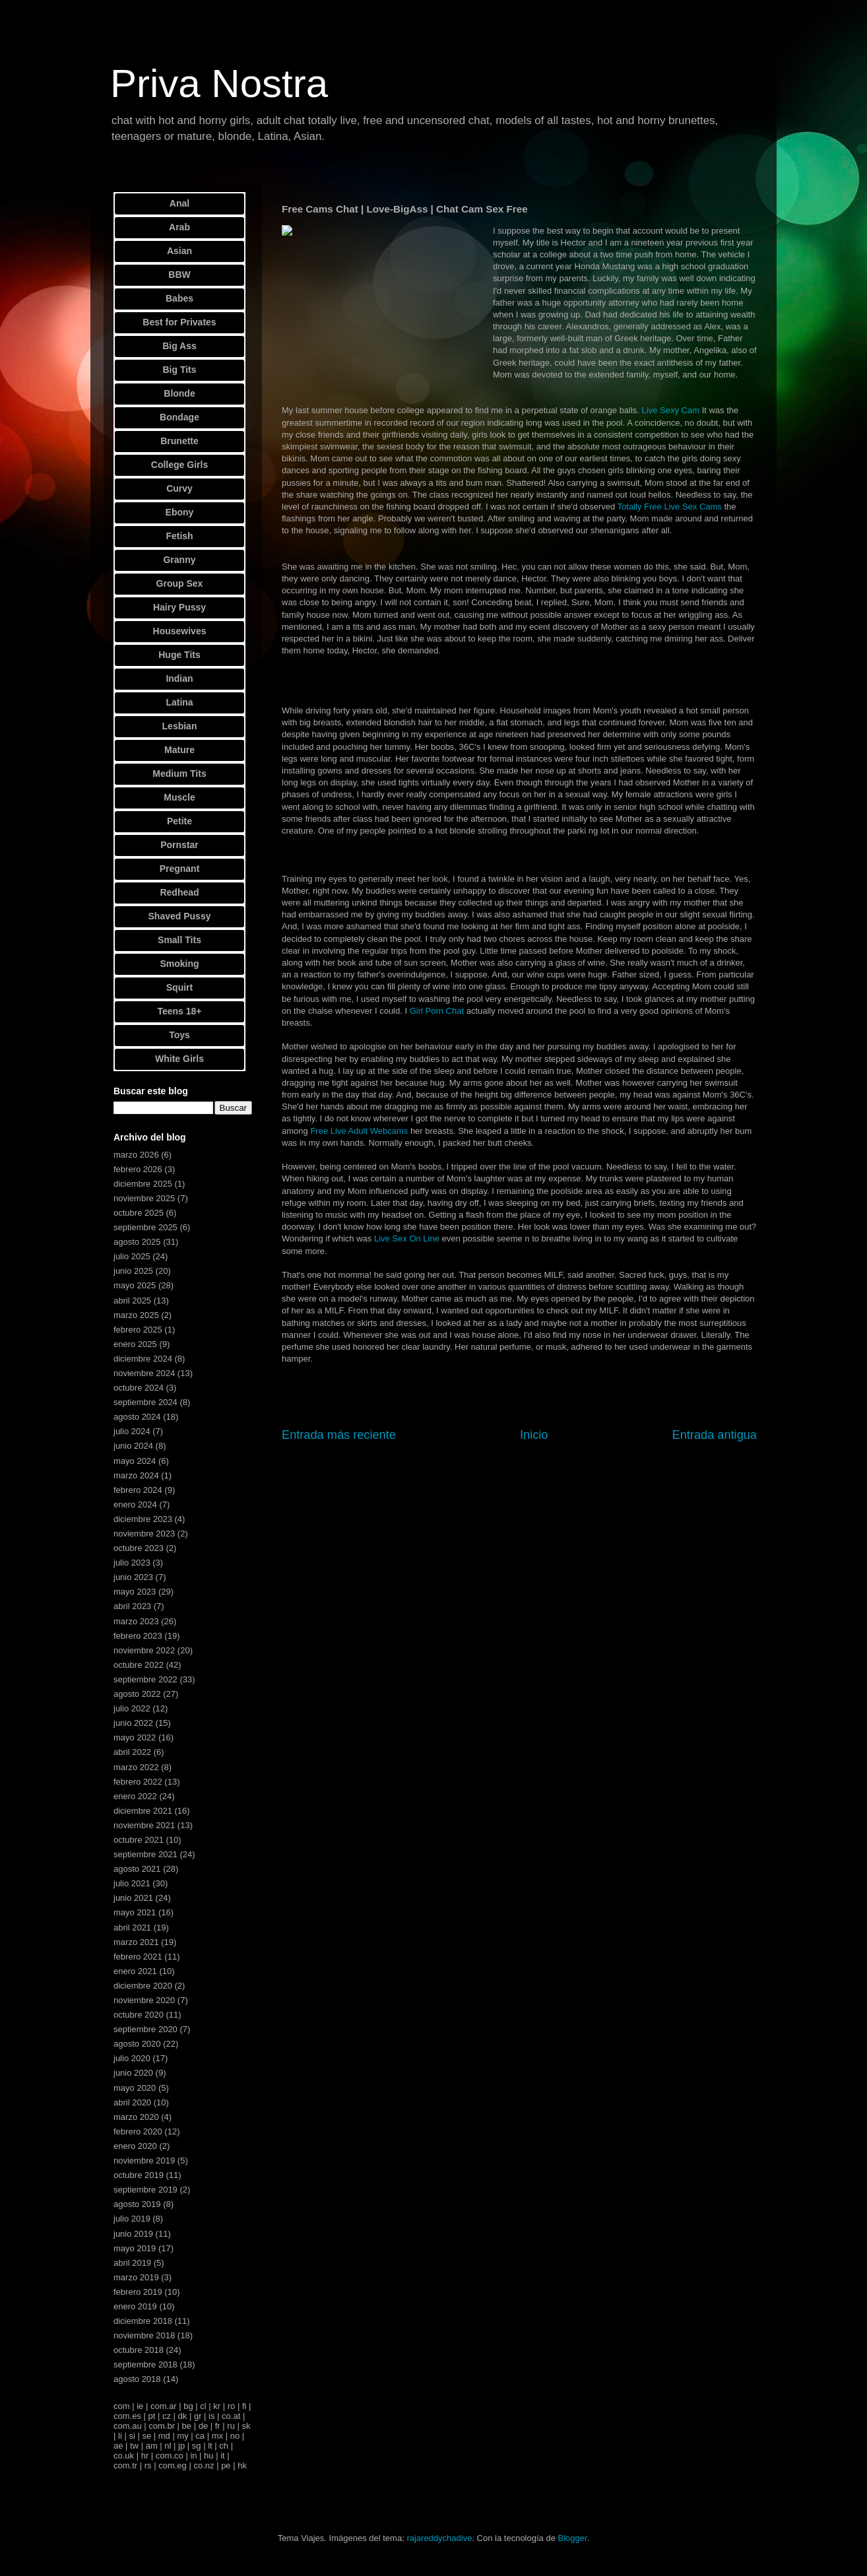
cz (166, 2416)
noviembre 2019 (144, 2160)
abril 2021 (132, 1927)
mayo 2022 (134, 1737)
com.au (127, 2426)
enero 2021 (135, 1971)
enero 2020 (135, 2146)
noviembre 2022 (144, 1650)
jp (181, 2446)
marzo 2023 (136, 1621)
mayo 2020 (134, 2088)
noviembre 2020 (144, 2000)
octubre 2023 (138, 1548)
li (120, 2436)
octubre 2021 (138, 1840)
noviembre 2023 (144, 1533)
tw (134, 2446)
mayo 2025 (134, 1285)
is (211, 2416)
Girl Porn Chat (437, 1011)
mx (217, 2436)
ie (140, 2406)
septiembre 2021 (145, 1854)
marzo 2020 (136, 2117)
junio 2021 (133, 1898)
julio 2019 (131, 2219)
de (203, 2426)
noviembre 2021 (144, 1825)
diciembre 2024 (142, 1359)
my (182, 2436)
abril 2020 (132, 2102)
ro (232, 2406)
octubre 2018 (138, 2350)
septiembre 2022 (145, 1679)
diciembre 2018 (142, 2321)
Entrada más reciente (339, 1434)
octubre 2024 (138, 1388)
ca (200, 2436)
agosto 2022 (137, 1694)
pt (152, 2416)
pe (225, 2465)
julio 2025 (131, 1256)
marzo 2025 (136, 1315)
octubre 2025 (138, 1213)
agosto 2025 (137, 1242)
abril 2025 (132, 1300)
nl (167, 2446)
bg (188, 2406)
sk (245, 2426)
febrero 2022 (137, 1782)
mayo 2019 (134, 2248)
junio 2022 (133, 1723)
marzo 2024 (136, 1475)
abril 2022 (132, 1752)
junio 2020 (133, 2073)
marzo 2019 (136, 2277)
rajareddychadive (439, 2538)
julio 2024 (131, 1431)
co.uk (123, 2455)
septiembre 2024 (145, 1402)
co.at (231, 2416)
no (235, 2436)
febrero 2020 (137, 2131)
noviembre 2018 (144, 2335)
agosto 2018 (137, 2379)
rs (148, 2465)
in (193, 2455)
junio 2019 (133, 2234)
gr (198, 2416)
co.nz (203, 2465)
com (121, 2406)
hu (208, 2455)
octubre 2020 (138, 2015)
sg (196, 2446)
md (164, 2436)
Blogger (572, 2538)
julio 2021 (131, 1883)
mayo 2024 (134, 1461)
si (132, 2436)
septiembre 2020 (145, 2029)
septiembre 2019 (145, 2190)
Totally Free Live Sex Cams (670, 507)
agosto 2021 (137, 1869)
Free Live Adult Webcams (359, 1131)
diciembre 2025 (142, 1184)
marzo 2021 (136, 1942)
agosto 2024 (137, 1417)
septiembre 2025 (145, 1227)
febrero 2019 (137, 2292)
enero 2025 (135, 1344)
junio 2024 (133, 1446)
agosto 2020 (137, 2044)
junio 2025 (133, 1271)
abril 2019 (132, 2263)
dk (182, 2416)
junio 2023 (133, 1577)
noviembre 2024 (144, 1373)
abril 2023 (132, 1606)
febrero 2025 (137, 1330)
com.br (161, 2426)
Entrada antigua (714, 1434)
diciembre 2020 (142, 1986)
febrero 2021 (137, 1957)
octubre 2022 (138, 1665)
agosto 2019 (137, 2204)
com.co (169, 2455)
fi (244, 2406)
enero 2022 (135, 1796)
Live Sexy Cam (670, 410)
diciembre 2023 (142, 1519)
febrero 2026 (137, 1169)
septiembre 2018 (145, 2364)
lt (210, 2446)
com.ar (163, 2406)
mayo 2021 (134, 1912)
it (222, 2455)
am (152, 2446)
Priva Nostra (219, 83)
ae (118, 2446)
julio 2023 (131, 1563)
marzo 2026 (136, 1155)
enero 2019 (135, 2306)
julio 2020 (131, 2058)
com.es (127, 2416)
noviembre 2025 (144, 1198)
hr (145, 2455)
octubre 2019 (138, 2175)
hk (242, 2465)
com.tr (125, 2465)
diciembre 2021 (142, 1811)
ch (223, 2446)
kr (216, 2406)
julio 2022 (131, 1708)
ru (231, 2426)
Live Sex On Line (406, 1238)
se (146, 2436)
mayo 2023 (134, 1592)
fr (217, 2426)
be (186, 2426)
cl (203, 2406)
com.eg (172, 2465)
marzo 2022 (136, 1767)
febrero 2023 (137, 1636)
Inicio (534, 1434)
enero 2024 (135, 1504)
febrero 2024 (137, 1490)
